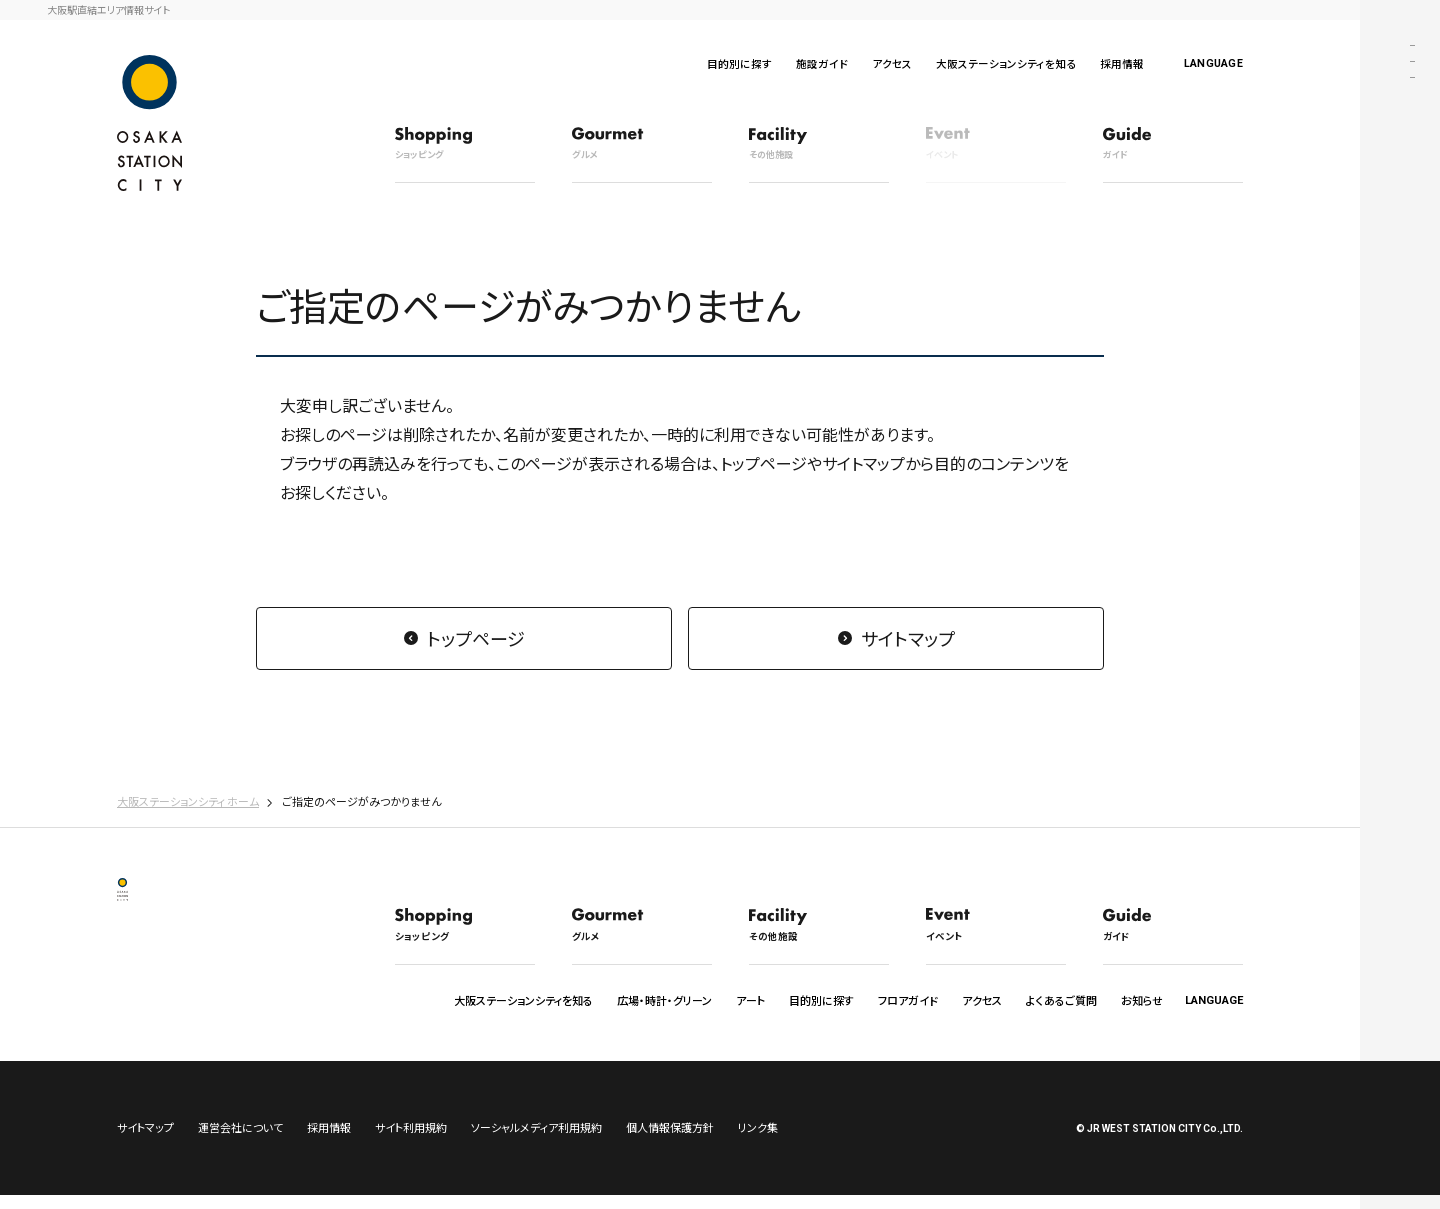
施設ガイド (822, 63)
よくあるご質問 (1061, 1000)
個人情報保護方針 (670, 1141)
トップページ (476, 638)
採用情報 (1122, 63)
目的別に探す (739, 63)
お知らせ (1142, 1000)
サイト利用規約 (411, 1141)
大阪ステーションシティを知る (1006, 63)
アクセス (892, 63)
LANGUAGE (1213, 63)
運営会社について (240, 1141)
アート (750, 1000)
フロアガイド (908, 1000)
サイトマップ (908, 638)
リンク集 (758, 1141)
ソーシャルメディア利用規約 (536, 1141)
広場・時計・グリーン (664, 1000)
